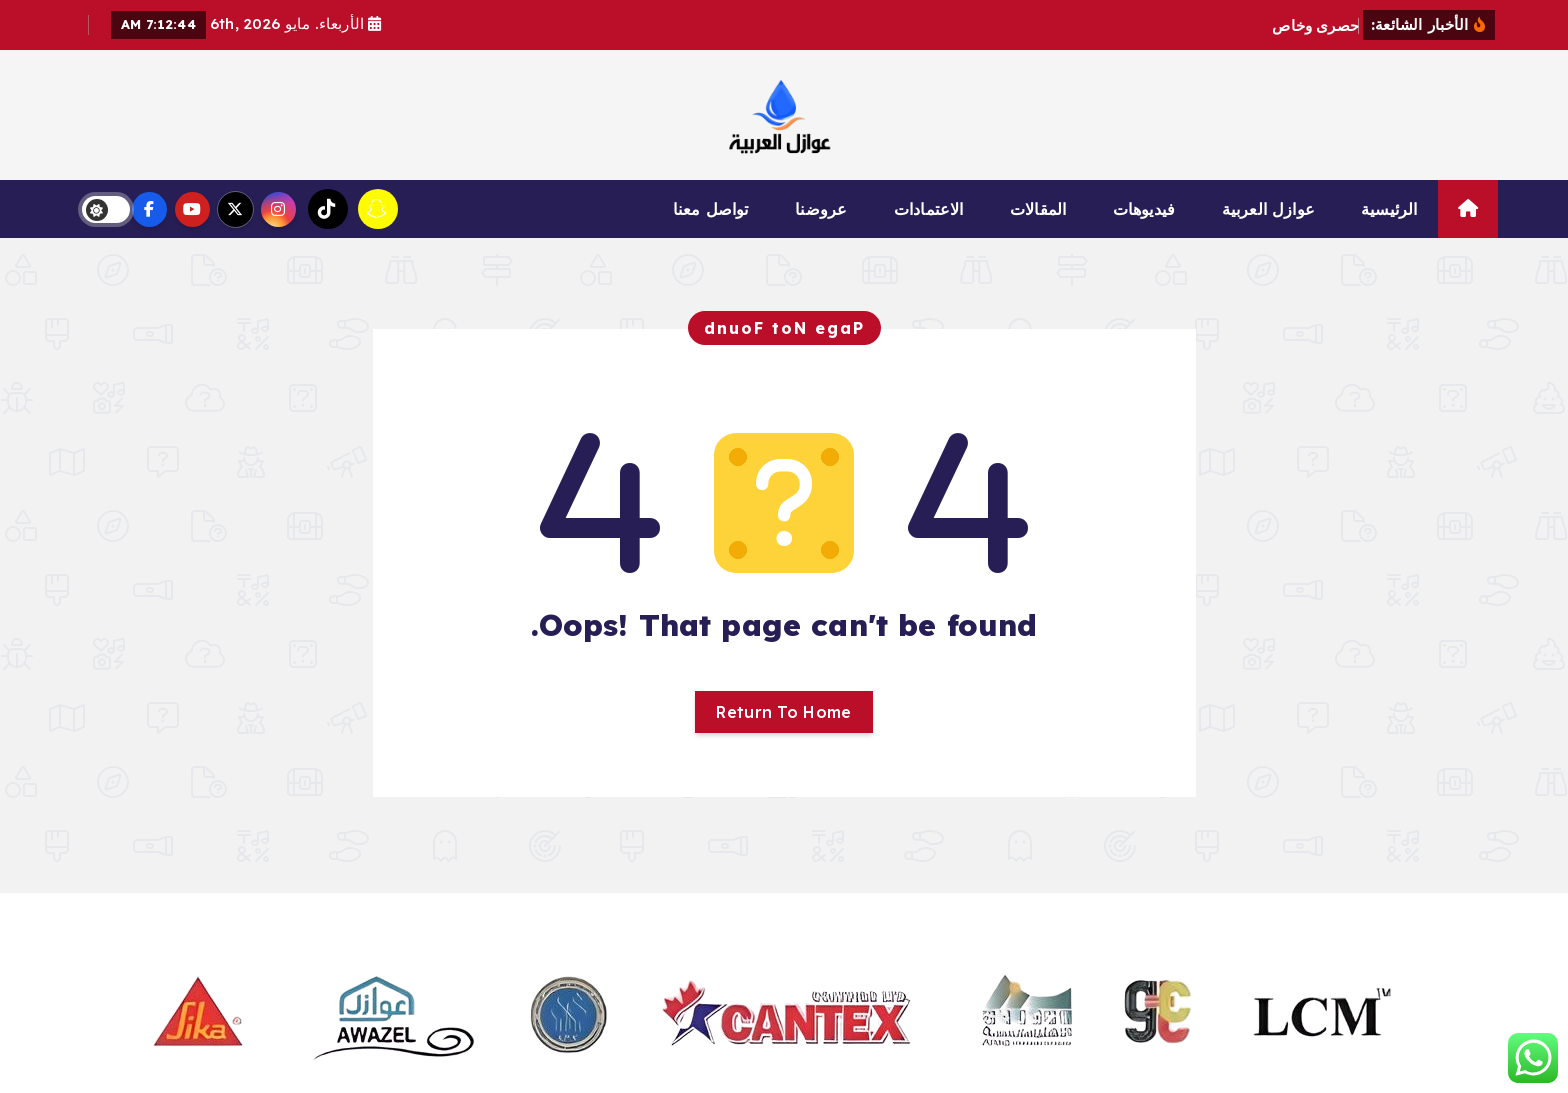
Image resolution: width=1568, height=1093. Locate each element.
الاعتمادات (928, 209)
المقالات (1038, 209)
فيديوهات (1144, 209)
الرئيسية (1389, 209)
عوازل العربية (1268, 209)
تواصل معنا (711, 209)
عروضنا (821, 209)
